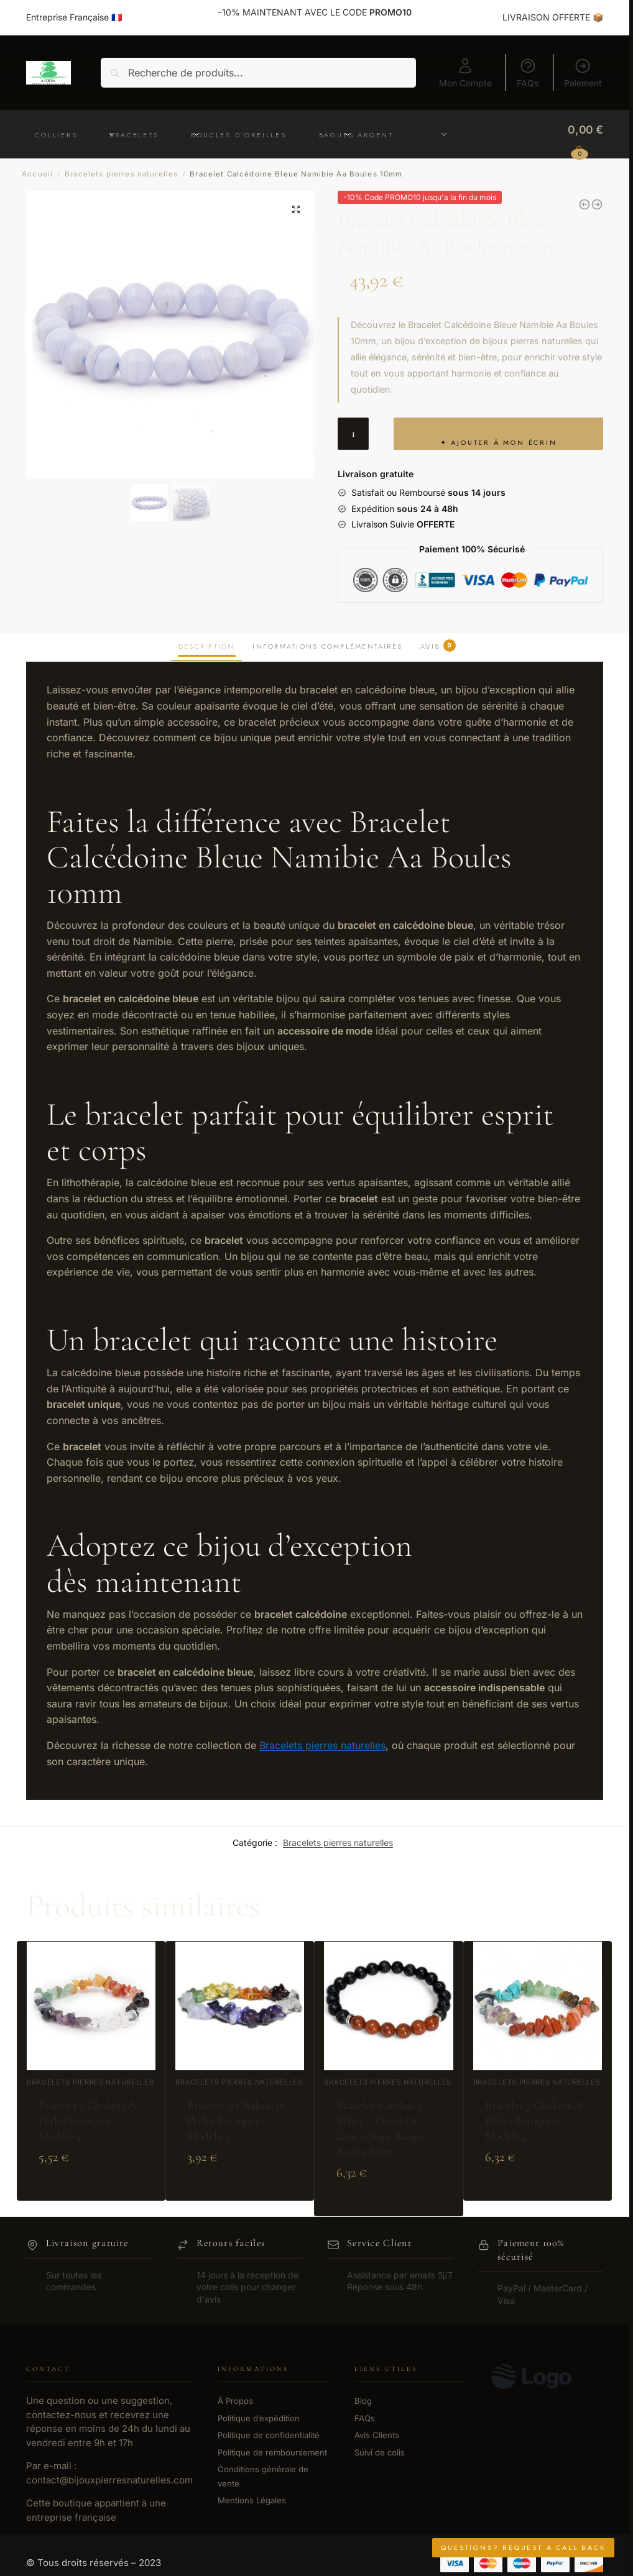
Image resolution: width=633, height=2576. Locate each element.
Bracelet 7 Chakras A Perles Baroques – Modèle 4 (87, 2121)
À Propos (235, 2401)
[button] (296, 209)
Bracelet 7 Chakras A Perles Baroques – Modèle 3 (235, 2121)
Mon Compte (465, 72)
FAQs (527, 72)
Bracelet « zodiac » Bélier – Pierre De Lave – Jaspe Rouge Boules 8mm (380, 2128)
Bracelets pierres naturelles (121, 174)
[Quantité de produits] (353, 434)
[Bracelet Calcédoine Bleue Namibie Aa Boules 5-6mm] (584, 204)
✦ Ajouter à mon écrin (498, 442)
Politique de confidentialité (269, 2435)
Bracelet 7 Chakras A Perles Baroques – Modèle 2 (533, 2121)
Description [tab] (206, 646)
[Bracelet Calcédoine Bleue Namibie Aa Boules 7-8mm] (597, 204)
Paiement (583, 72)
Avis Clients (376, 2435)
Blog (363, 2401)
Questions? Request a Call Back (523, 2547)
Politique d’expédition (259, 2418)
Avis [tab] (438, 645)
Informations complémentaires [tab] (327, 646)
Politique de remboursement (272, 2452)
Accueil (37, 174)
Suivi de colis (379, 2452)
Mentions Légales (252, 2500)
